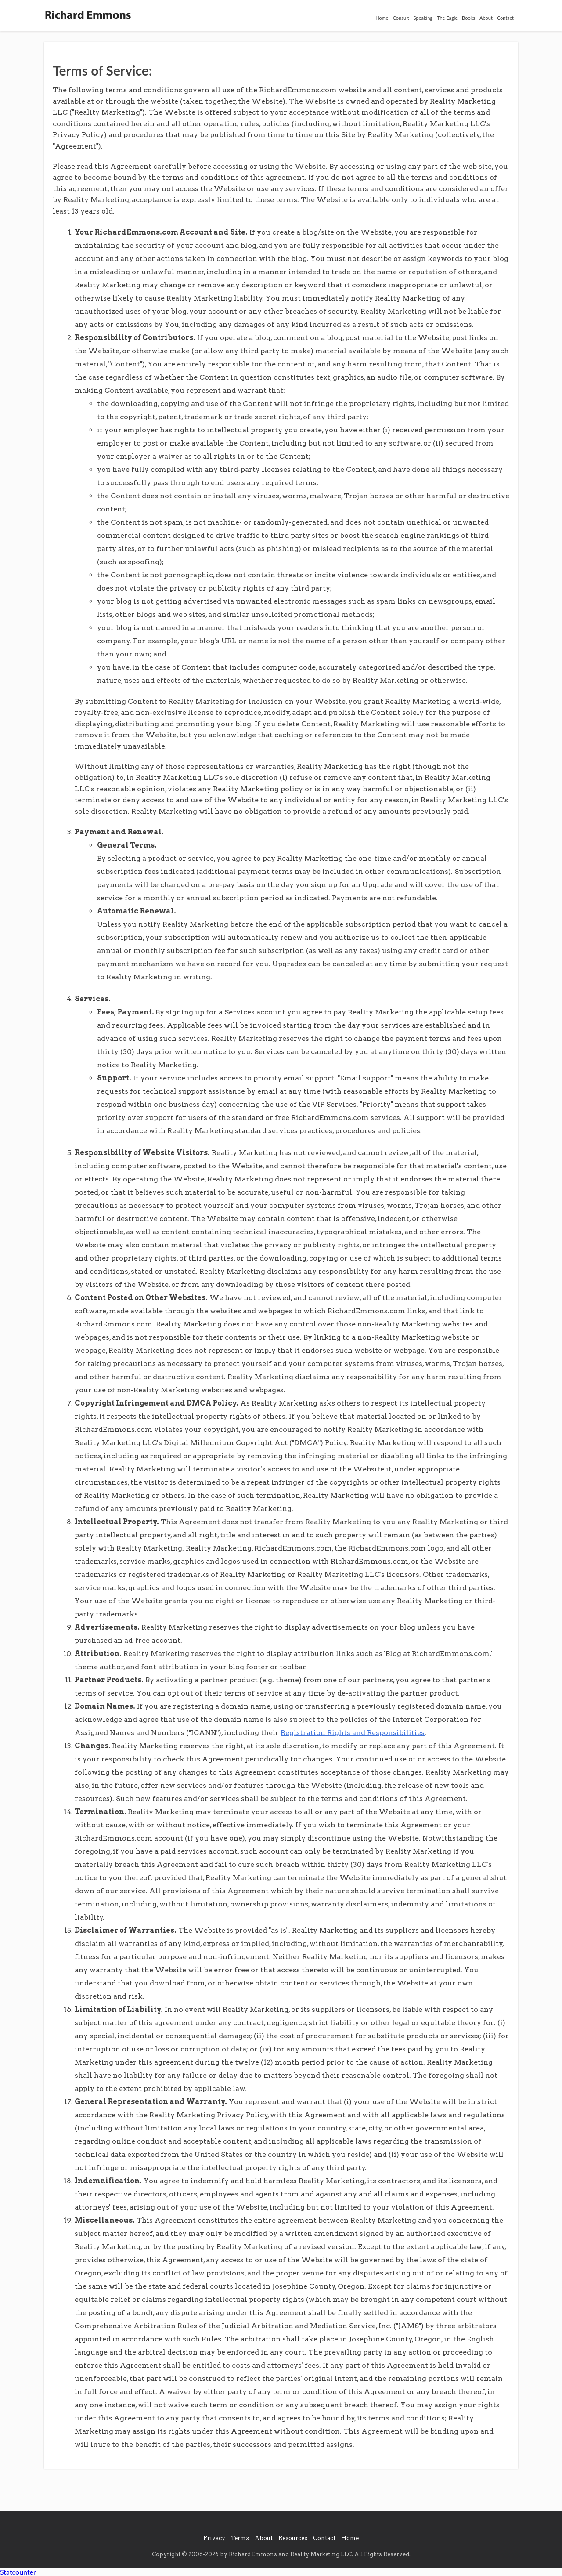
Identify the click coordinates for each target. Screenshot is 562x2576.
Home (381, 18)
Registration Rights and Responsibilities (353, 1732)
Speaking (423, 18)
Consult (401, 18)
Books (468, 18)
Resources (292, 2538)
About (486, 18)
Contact (505, 18)
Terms (240, 2538)
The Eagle (447, 18)
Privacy (214, 2538)
